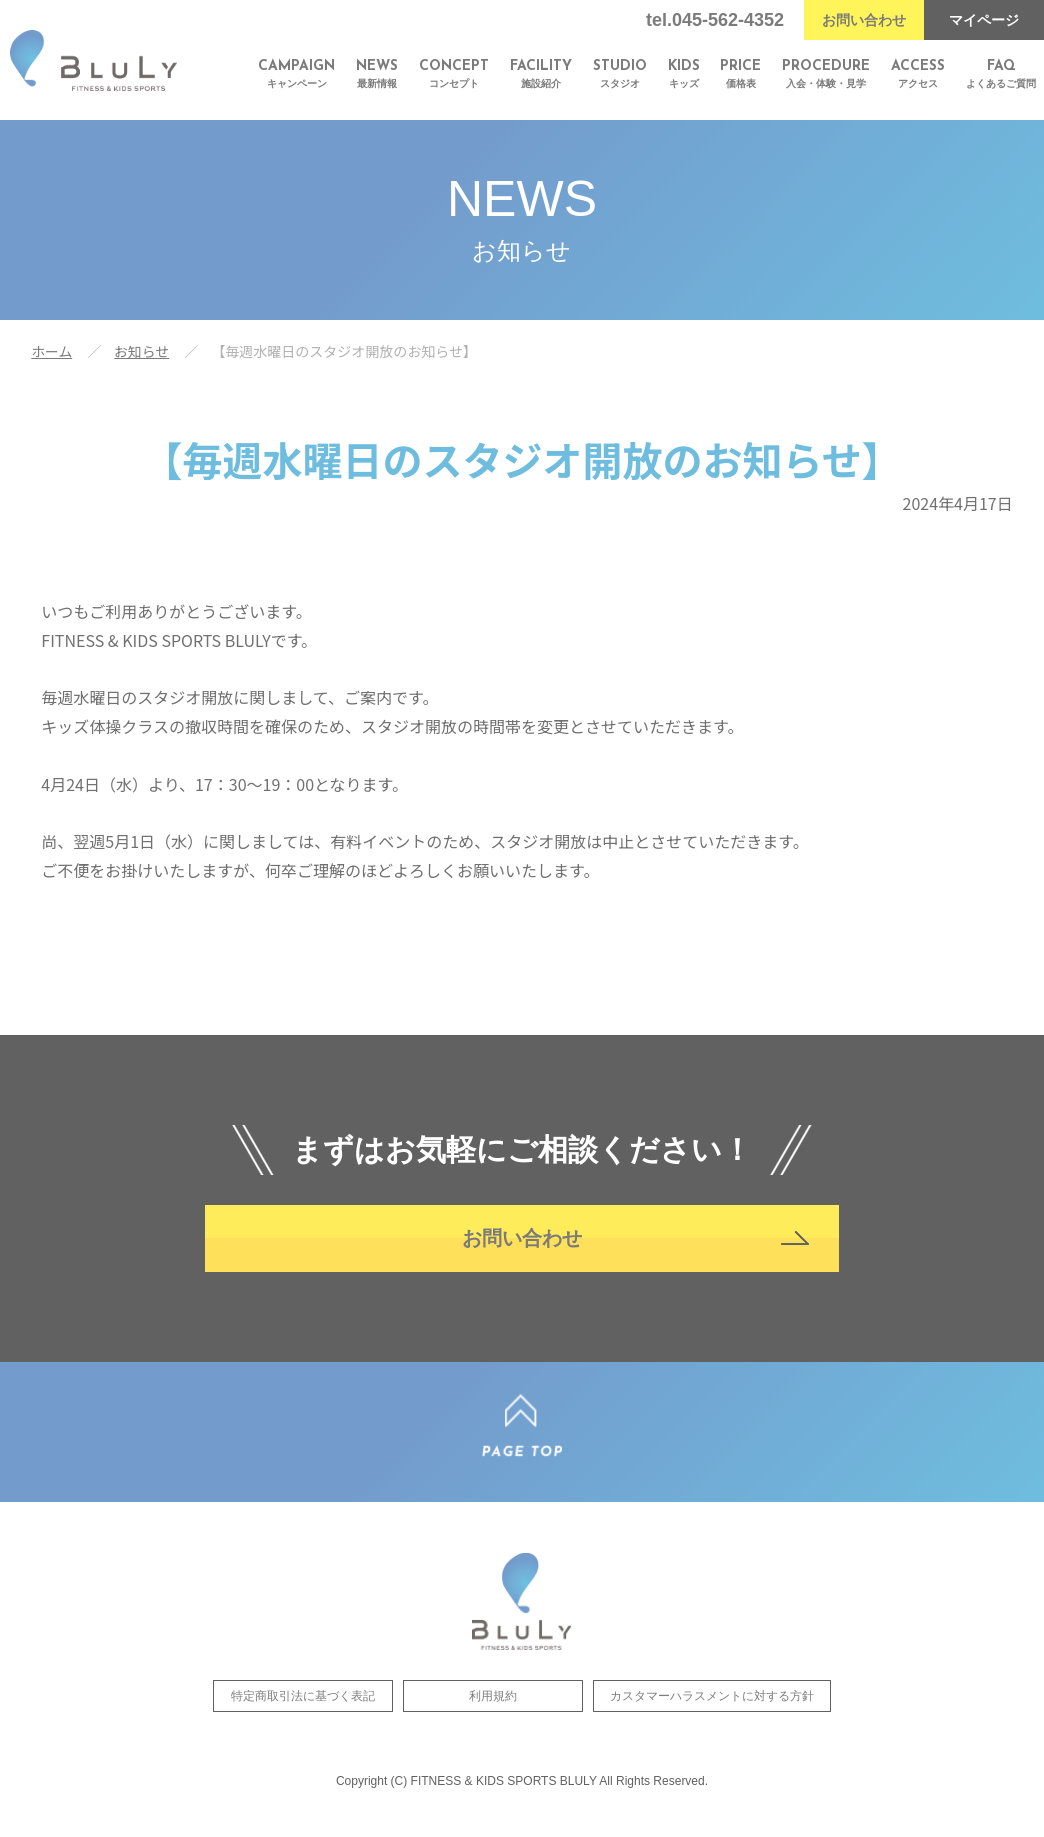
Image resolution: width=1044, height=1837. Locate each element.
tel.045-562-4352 (715, 20)
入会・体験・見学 (826, 74)
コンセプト (454, 74)
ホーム (52, 351)
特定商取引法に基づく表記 (303, 1709)
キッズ (684, 74)
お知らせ (143, 351)
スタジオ (620, 74)
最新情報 (377, 74)
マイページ (984, 20)
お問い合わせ (864, 20)
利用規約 (493, 1709)
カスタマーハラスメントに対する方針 (712, 1709)
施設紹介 (541, 74)
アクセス (918, 74)
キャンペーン (296, 74)
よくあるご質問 (1001, 74)
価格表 (740, 74)
